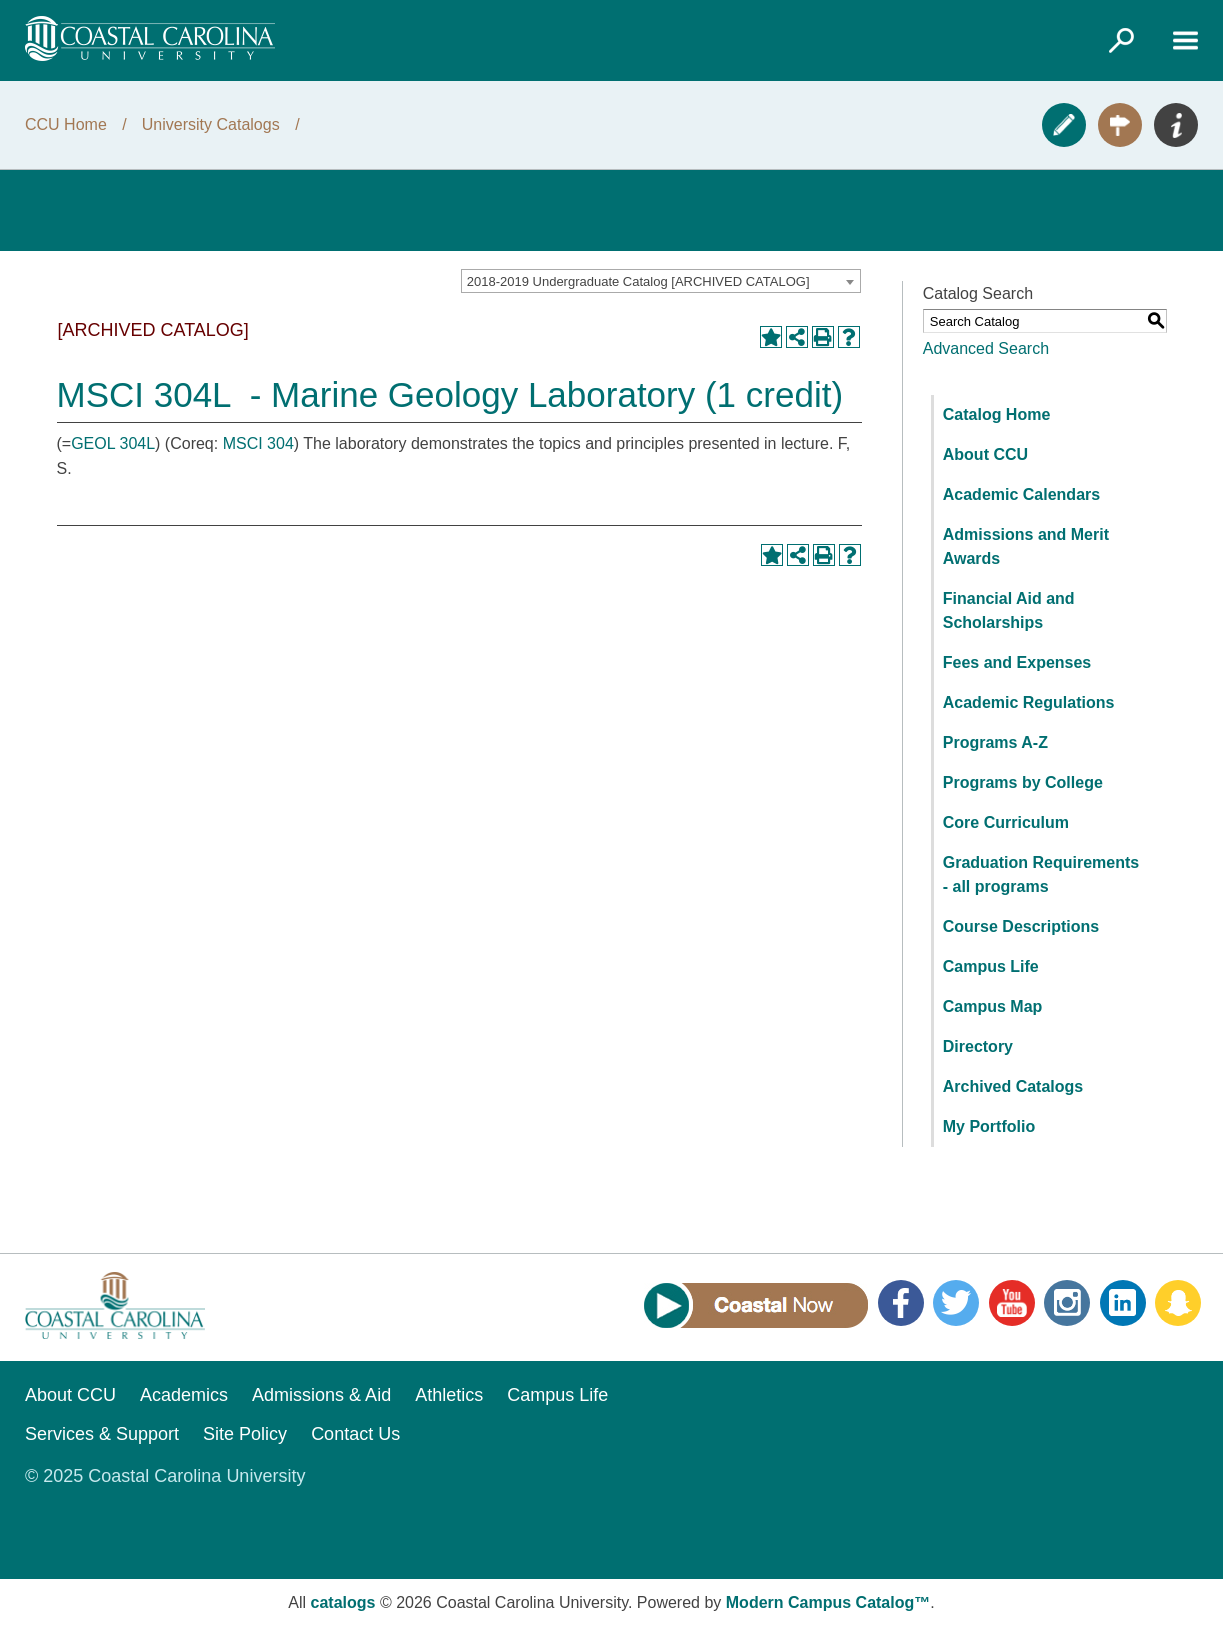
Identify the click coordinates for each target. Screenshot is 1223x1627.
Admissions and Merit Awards (1026, 546)
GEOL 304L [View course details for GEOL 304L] (113, 443)
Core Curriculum (1006, 822)
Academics (184, 1395)
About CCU (985, 454)
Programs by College (1023, 782)
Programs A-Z (995, 742)
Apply (1064, 125)
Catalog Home (997, 414)
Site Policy (245, 1434)
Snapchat (1178, 1303)
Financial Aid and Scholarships (1009, 610)
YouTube (1012, 1303)
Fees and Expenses (1017, 662)
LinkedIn (1123, 1303)
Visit (1120, 125)
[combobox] (661, 281)
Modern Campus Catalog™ (828, 1602)
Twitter (956, 1303)
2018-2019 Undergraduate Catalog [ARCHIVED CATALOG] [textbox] (638, 281)
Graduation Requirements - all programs (1041, 874)
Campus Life (991, 966)
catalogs (343, 1602)
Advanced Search (986, 348)
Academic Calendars (1021, 494)
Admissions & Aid (321, 1395)
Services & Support (102, 1434)
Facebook (901, 1303)
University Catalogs (211, 124)
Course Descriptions (1021, 926)
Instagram (1067, 1303)
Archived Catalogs (1013, 1086)
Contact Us (355, 1434)
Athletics (449, 1395)
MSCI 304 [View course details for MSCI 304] (258, 443)
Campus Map (993, 1006)
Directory (978, 1046)
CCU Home (66, 124)
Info (1176, 125)
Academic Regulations (1029, 702)
